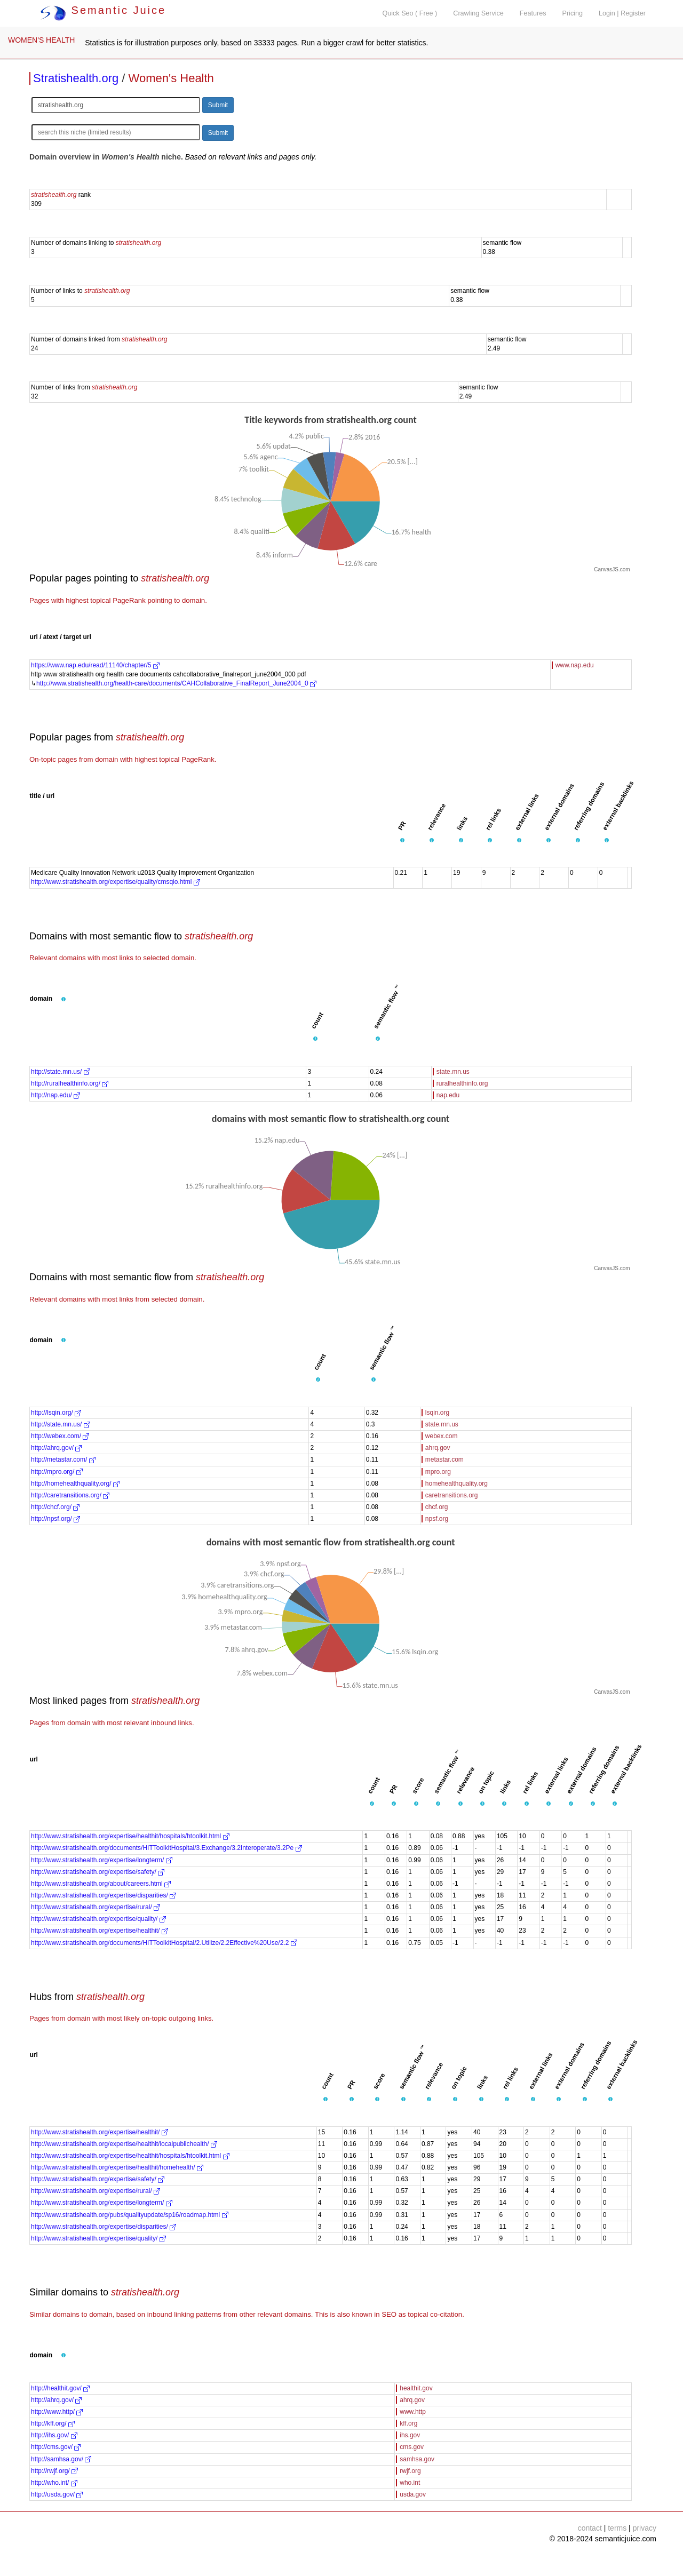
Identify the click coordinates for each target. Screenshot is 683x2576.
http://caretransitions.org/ (70, 1495)
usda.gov (413, 2494)
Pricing (572, 13)
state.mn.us (453, 1071)
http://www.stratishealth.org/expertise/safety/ (97, 1872)
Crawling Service (478, 13)
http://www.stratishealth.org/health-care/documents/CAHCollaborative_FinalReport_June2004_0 (176, 683)
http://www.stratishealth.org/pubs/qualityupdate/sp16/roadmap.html (129, 2215)
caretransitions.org (451, 1495)
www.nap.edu (574, 665)
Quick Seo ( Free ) (409, 13)
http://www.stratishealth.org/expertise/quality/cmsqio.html (115, 882)
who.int (410, 2482)
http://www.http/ (57, 2411)
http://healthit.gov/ (60, 2388)
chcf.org (436, 1507)
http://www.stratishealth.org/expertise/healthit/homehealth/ (117, 2167)
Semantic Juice (103, 10)
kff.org (408, 2423)
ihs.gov (410, 2435)
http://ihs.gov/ (54, 2435)
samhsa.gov (417, 2459)
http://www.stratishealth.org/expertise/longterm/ (101, 1860)
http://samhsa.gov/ (61, 2459)
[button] (402, 840)
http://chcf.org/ (55, 1507)
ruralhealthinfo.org (462, 1083)
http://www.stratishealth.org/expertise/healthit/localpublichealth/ (124, 2144)
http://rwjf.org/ (54, 2471)
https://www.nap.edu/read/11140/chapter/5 (95, 665)
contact (590, 2528)
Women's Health (171, 78)
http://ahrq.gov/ (56, 1448)
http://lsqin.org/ (56, 1412)
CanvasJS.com (612, 569)
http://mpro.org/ (57, 1472)
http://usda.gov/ (57, 2494)
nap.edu (447, 1095)
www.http (413, 2411)
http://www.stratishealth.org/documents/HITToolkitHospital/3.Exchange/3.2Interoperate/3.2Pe (166, 1848)
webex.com (441, 1436)
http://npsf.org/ (55, 1518)
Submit (218, 105)
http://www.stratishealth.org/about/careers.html (101, 1883)
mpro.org (438, 1472)
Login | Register (622, 13)
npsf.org (436, 1518)
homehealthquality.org (456, 1483)
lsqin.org (437, 1412)
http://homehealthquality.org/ (75, 1483)
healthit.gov (416, 2388)
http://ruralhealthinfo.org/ (69, 1083)
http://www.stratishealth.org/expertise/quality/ (98, 1919)
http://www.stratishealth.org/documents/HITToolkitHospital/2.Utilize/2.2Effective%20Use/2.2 (164, 1943)
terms (617, 2528)
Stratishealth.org (75, 78)
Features (533, 13)
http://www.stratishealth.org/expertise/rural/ (95, 1907)
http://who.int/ (54, 2482)
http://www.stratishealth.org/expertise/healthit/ (99, 1930)
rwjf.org (410, 2471)
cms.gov (412, 2447)
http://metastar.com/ (63, 1459)
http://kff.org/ (53, 2423)
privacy (644, 2528)
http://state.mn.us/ (60, 1071)
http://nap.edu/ (55, 1095)
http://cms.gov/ (56, 2447)
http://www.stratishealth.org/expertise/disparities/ (103, 1895)
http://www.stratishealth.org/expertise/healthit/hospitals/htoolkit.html (130, 1836)
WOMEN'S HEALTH (41, 40)
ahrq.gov (437, 1448)
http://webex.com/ (60, 1436)
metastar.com (444, 1459)
